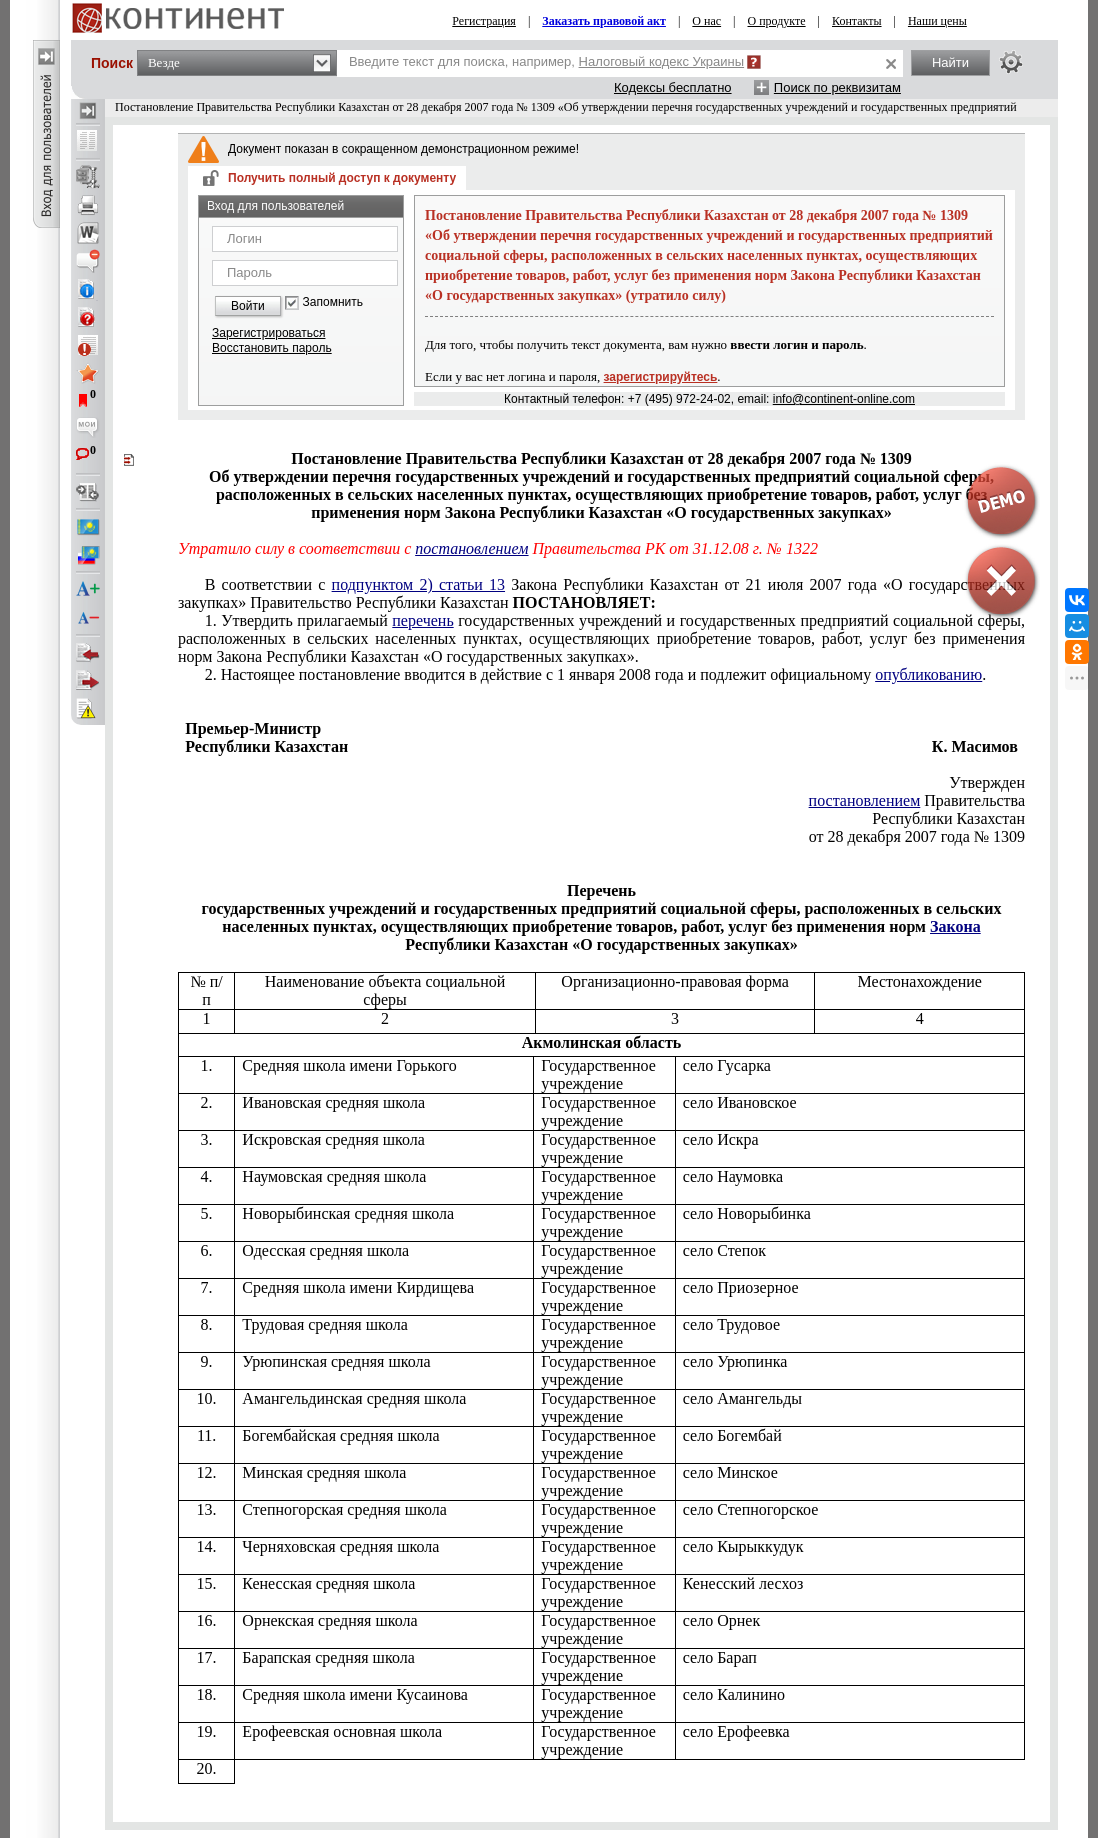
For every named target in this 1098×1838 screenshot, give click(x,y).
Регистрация (484, 21)
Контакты (857, 21)
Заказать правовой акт (604, 21)
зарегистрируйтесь (661, 377)
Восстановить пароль (272, 348)
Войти (248, 306)
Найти (950, 62)
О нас (706, 21)
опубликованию (928, 674)
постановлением (471, 548)
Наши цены (937, 21)
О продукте (777, 21)
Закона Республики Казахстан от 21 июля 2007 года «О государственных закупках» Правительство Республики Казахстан (601, 593)
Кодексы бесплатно (673, 87)
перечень (422, 620)
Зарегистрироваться (268, 333)
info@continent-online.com (844, 399)
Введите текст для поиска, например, (546, 61)
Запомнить (333, 302)
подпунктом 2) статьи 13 (418, 584)
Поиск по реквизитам (837, 87)
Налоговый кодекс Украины (662, 61)
